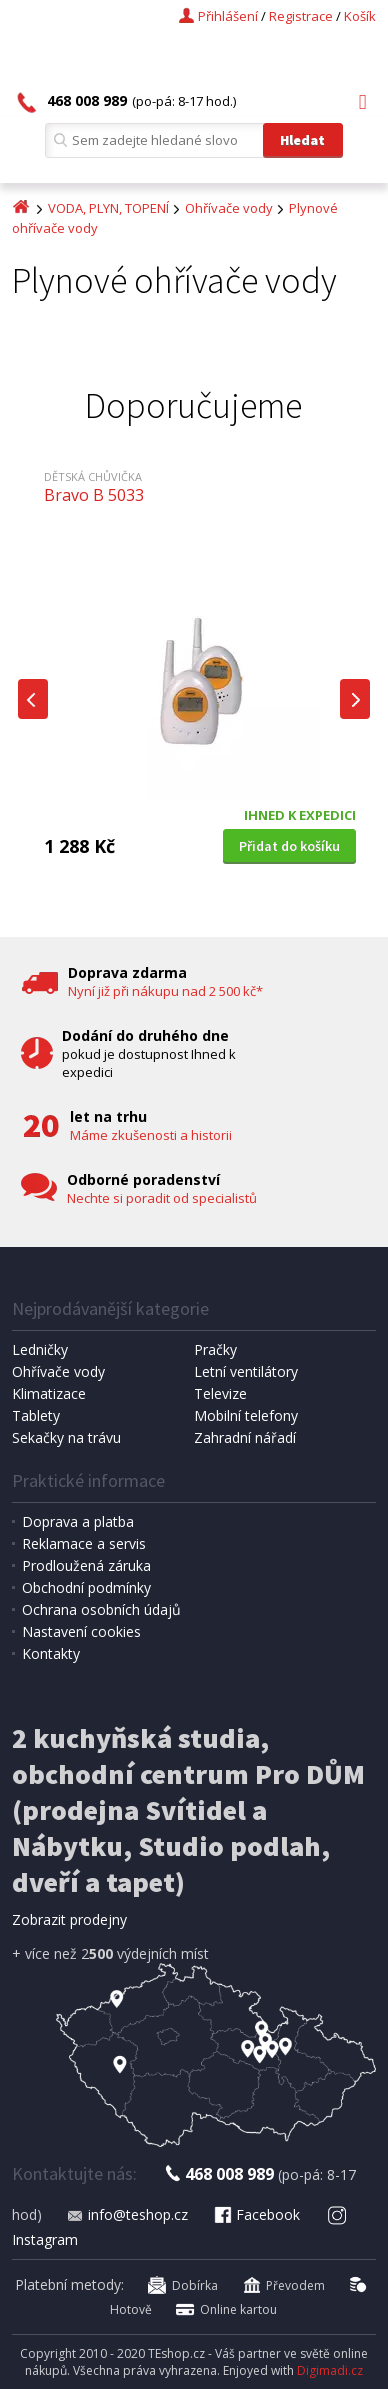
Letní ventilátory (246, 1371)
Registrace (301, 16)
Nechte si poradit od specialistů (162, 1198)
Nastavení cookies (81, 1631)
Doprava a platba (78, 1521)
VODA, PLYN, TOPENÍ (108, 208)
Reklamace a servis (84, 1543)
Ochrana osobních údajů (101, 1609)
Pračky (215, 1349)
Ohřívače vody (229, 208)
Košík (360, 16)
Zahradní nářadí (245, 1437)
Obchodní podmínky (86, 1587)
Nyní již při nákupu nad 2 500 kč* (165, 991)
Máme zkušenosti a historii (151, 1135)
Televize (220, 1393)
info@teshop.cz (127, 2214)
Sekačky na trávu (66, 1437)
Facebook (256, 2214)
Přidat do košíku (289, 846)
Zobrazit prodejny (69, 1919)
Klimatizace (49, 1393)
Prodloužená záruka (86, 1565)
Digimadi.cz (330, 2370)
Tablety (36, 1415)
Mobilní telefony (246, 1415)
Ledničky (40, 1349)
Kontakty (51, 1653)
